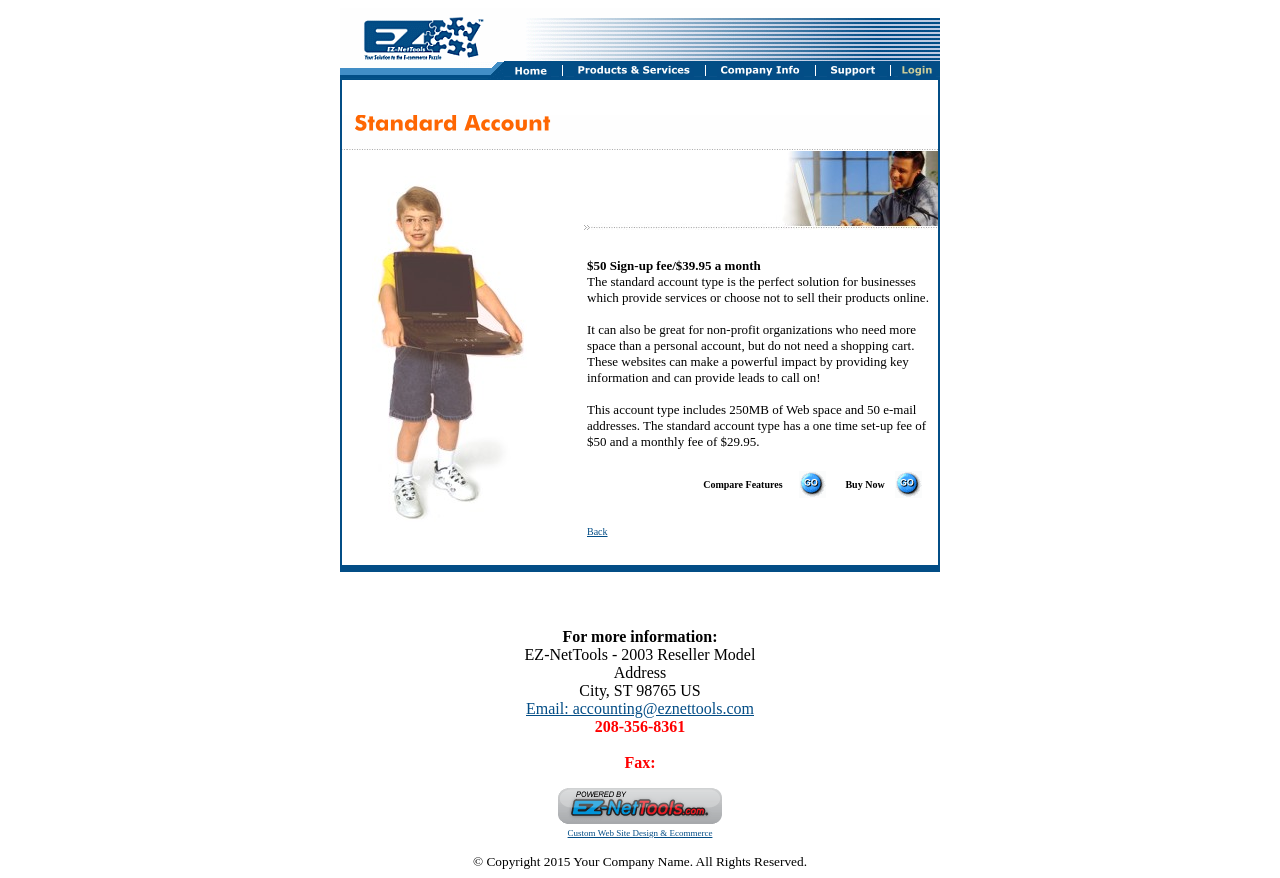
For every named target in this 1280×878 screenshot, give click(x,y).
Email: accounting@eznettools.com (640, 708)
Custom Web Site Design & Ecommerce (640, 833)
